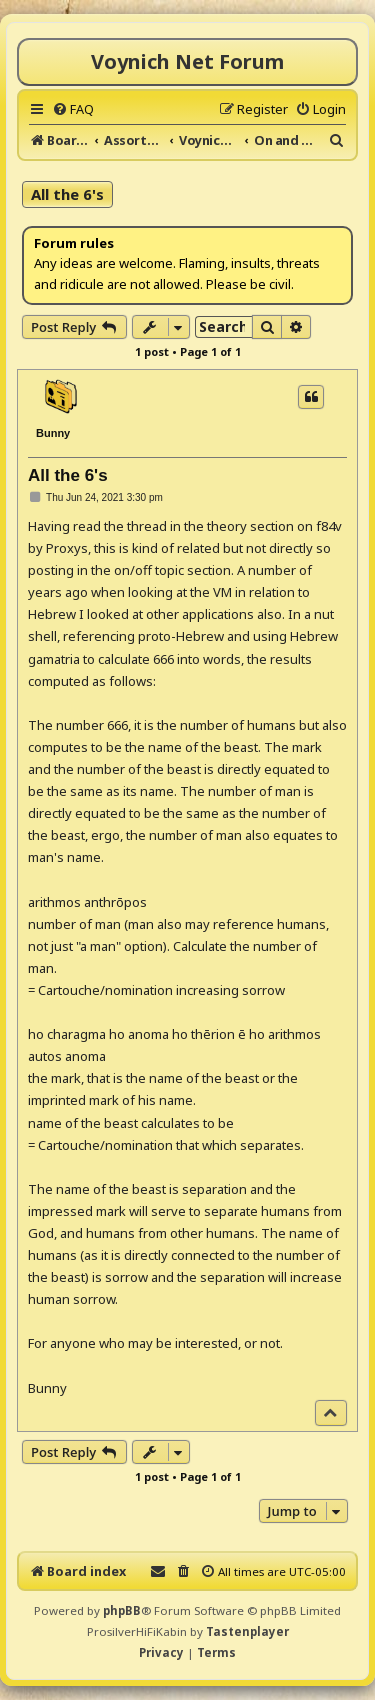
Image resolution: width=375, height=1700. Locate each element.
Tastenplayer (247, 1631)
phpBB (122, 1610)
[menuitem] (73, 109)
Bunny (53, 433)
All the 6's (67, 194)
